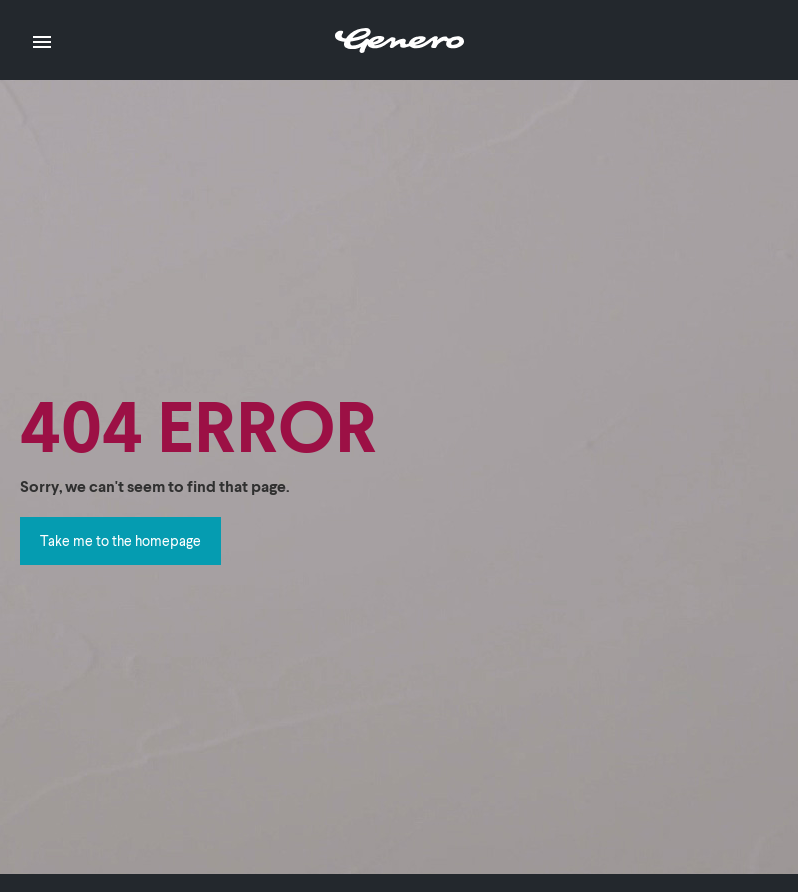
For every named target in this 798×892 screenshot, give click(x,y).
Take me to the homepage (120, 540)
